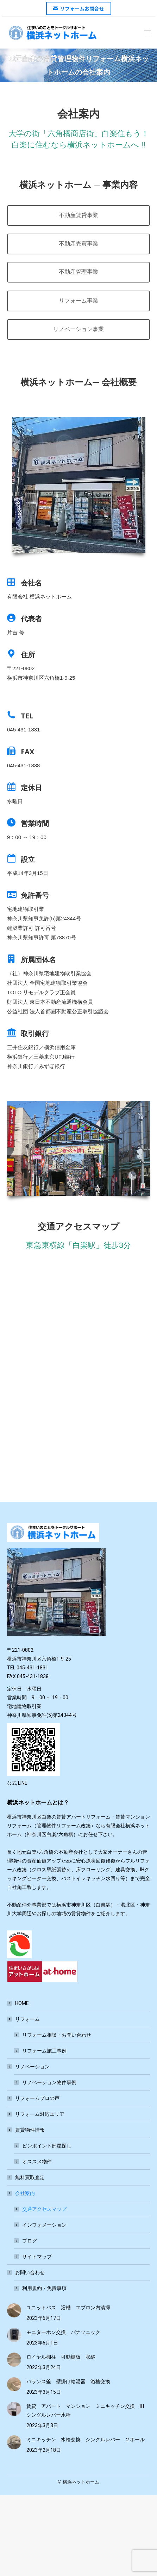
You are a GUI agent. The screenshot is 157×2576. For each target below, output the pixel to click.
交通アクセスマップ (44, 2209)
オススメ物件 (37, 2161)
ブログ (29, 2241)
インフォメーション (44, 2225)
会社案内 (21, 2193)
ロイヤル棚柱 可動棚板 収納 (60, 2357)
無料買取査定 (30, 2177)
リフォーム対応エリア (39, 2114)
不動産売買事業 (78, 244)
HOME (22, 2003)
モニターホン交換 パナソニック (63, 2332)
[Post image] (14, 2310)
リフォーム (24, 2019)
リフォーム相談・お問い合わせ (56, 2035)
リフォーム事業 (78, 301)
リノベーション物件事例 (49, 2082)
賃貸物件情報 (26, 2130)
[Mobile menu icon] (147, 33)
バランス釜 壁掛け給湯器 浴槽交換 (68, 2381)
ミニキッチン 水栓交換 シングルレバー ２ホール (85, 2439)
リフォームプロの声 (37, 2098)
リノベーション (29, 2066)
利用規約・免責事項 (44, 2288)
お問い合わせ (26, 2272)
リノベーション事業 (78, 329)
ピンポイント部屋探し (46, 2146)
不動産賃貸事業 (78, 215)
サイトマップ (37, 2256)
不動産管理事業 (78, 272)
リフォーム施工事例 (44, 2051)
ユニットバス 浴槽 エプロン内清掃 (68, 2307)
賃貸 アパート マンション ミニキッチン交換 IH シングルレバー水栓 (87, 2410)
